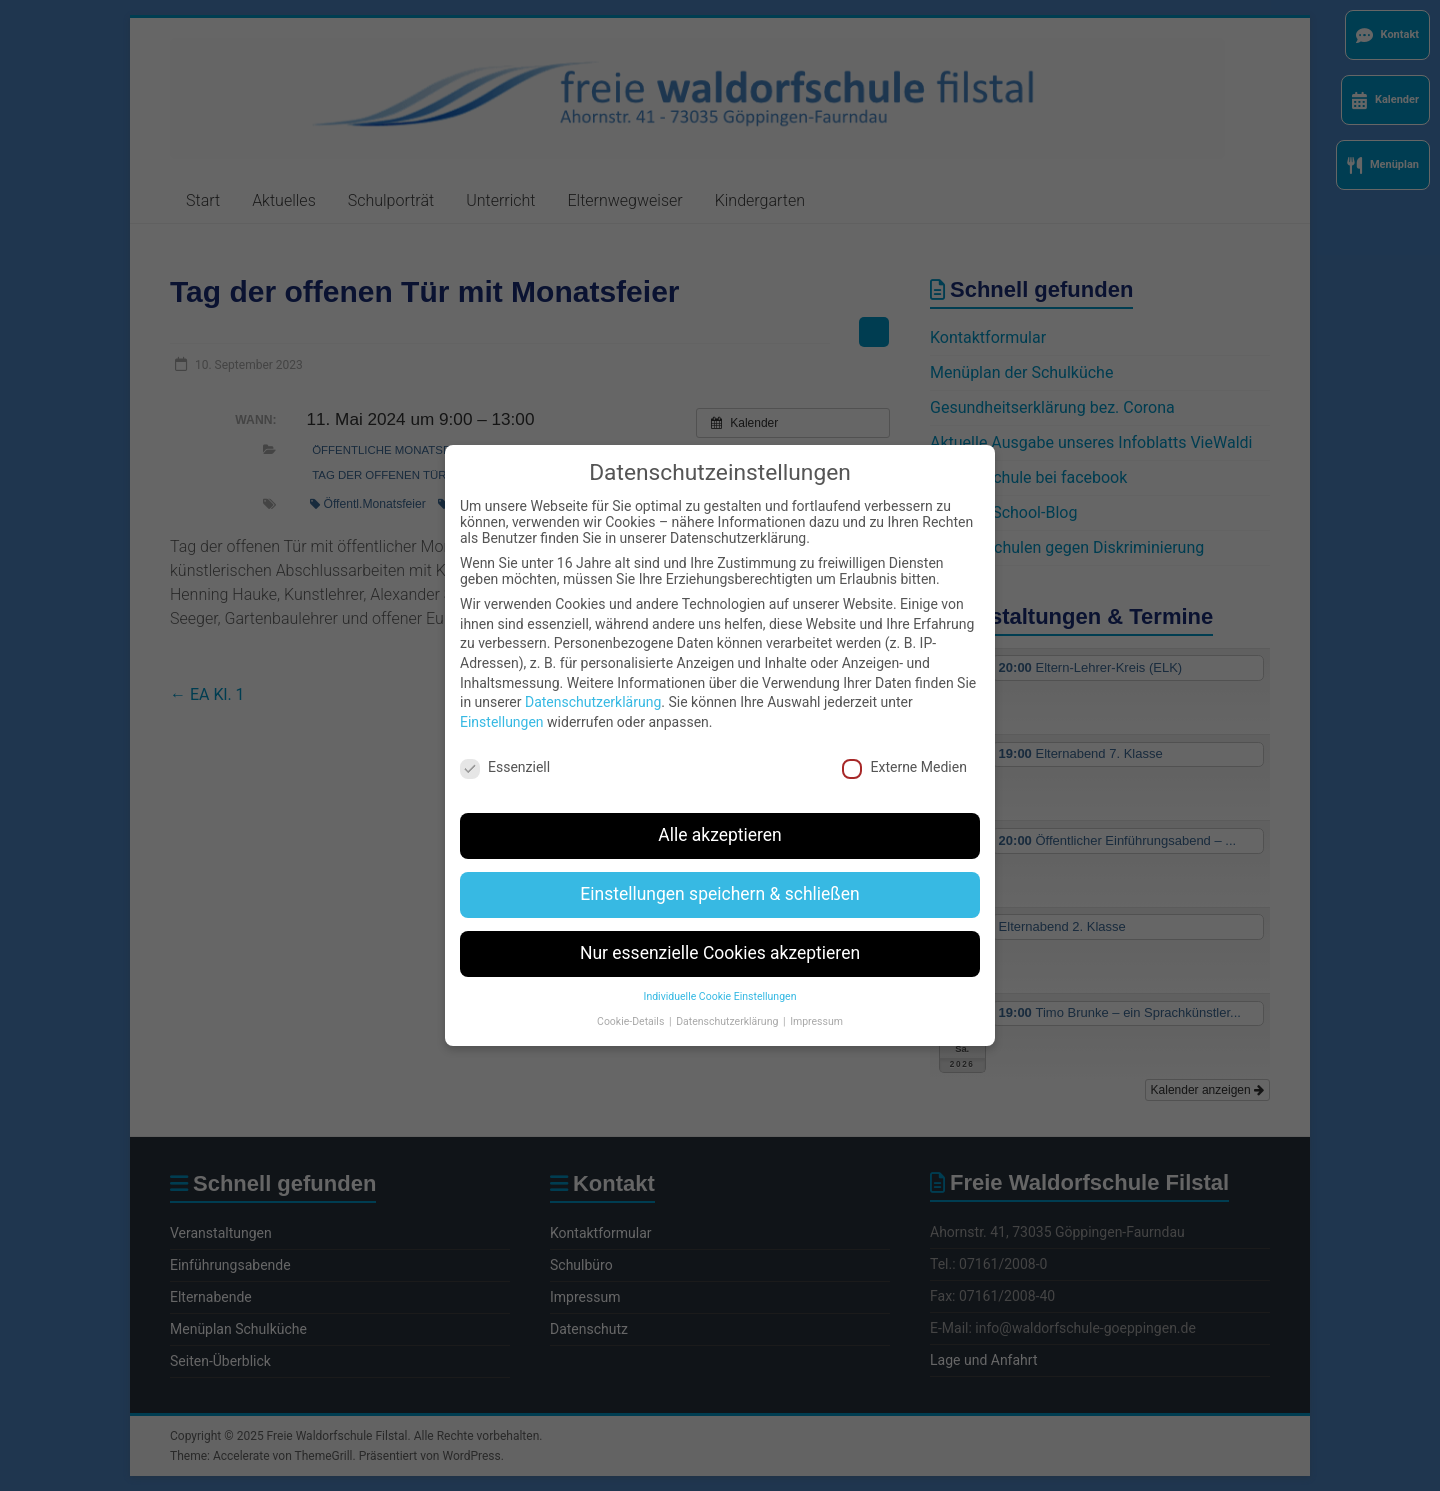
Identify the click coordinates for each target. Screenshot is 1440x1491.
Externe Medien (904, 746)
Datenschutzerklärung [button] (728, 1000)
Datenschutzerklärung (593, 682)
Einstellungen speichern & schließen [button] (719, 874)
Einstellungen (502, 701)
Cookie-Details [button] (632, 1000)
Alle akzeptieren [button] (720, 815)
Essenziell (505, 746)
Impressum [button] (816, 1000)
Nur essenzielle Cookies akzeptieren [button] (720, 933)
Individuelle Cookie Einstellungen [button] (720, 976)
